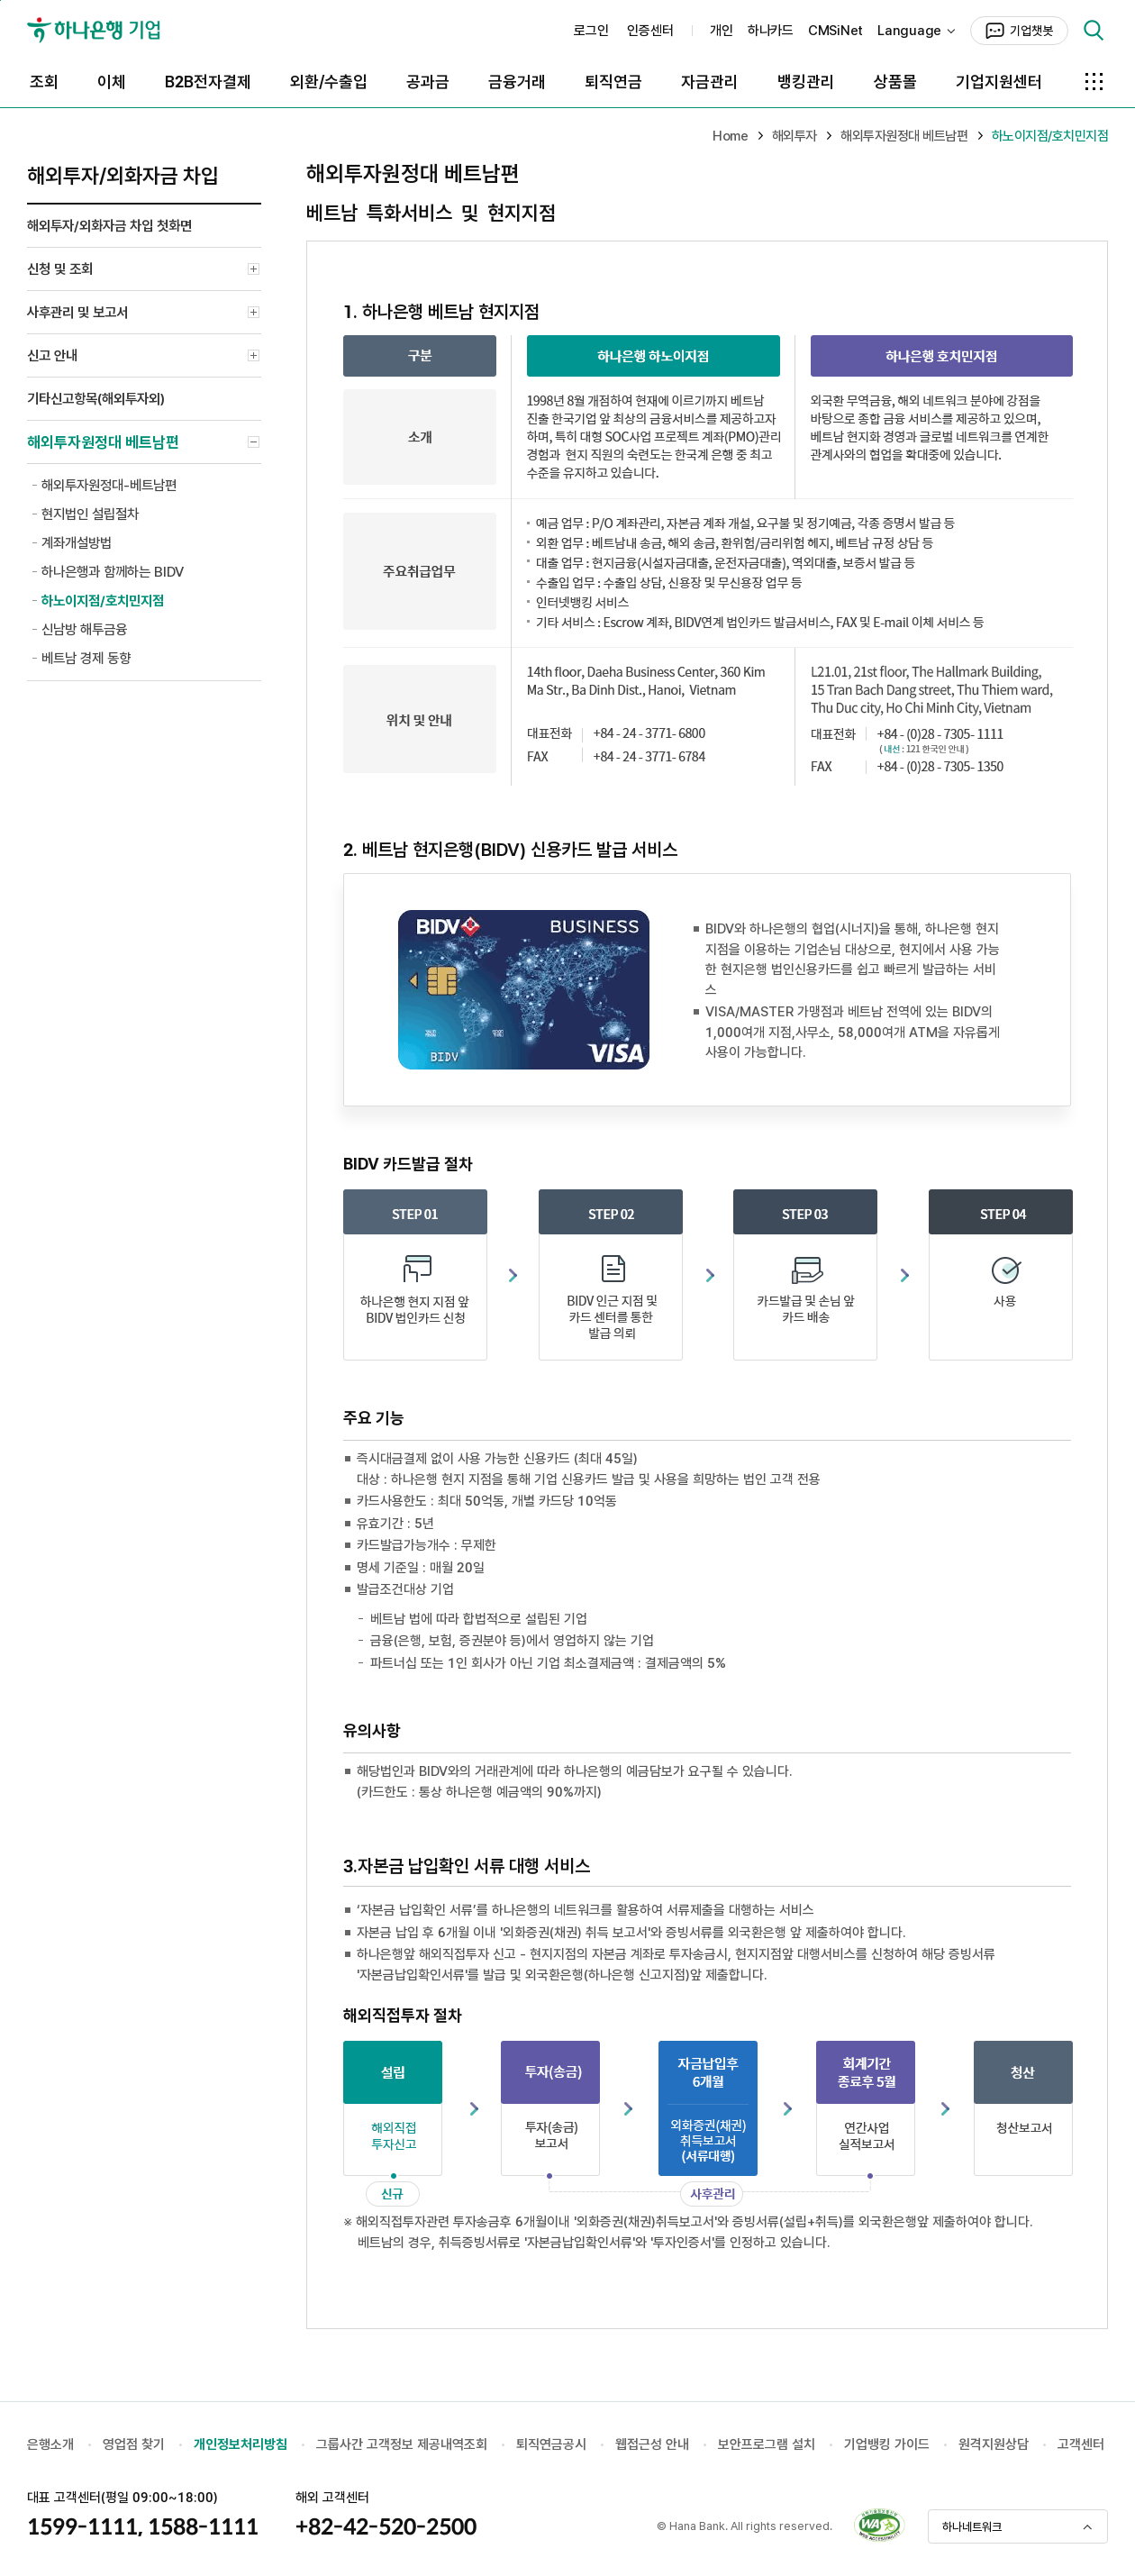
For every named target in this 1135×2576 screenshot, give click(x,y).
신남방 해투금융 (84, 629)
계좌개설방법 (76, 542)
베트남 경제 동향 (86, 658)
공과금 (427, 81)
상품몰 (895, 81)
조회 (44, 81)
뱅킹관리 (806, 81)
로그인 (591, 31)
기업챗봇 (1031, 30)
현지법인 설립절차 (90, 514)
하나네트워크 (972, 2527)
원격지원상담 (993, 2444)
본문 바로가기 (0, 0)
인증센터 (650, 31)
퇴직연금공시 (551, 2444)
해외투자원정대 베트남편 (144, 444)
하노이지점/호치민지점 (102, 600)
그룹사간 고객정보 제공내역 (390, 2444)
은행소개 (50, 2444)
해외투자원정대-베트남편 (109, 485)
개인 (721, 31)
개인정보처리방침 (240, 2444)
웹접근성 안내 (652, 2444)
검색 (1093, 30)
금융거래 (517, 81)
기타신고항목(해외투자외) (96, 398)
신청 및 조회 (144, 271)
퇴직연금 (613, 81)
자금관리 (710, 81)
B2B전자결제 (208, 81)
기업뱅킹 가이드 (887, 2444)
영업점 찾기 (134, 2444)
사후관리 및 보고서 (144, 314)
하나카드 (771, 31)
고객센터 (1081, 2444)
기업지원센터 (999, 81)
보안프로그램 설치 (766, 2444)
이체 (111, 81)
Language (909, 31)
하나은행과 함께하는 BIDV (112, 571)
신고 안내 (144, 358)
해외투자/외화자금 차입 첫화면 (109, 225)
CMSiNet (835, 31)
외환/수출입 (329, 81)
